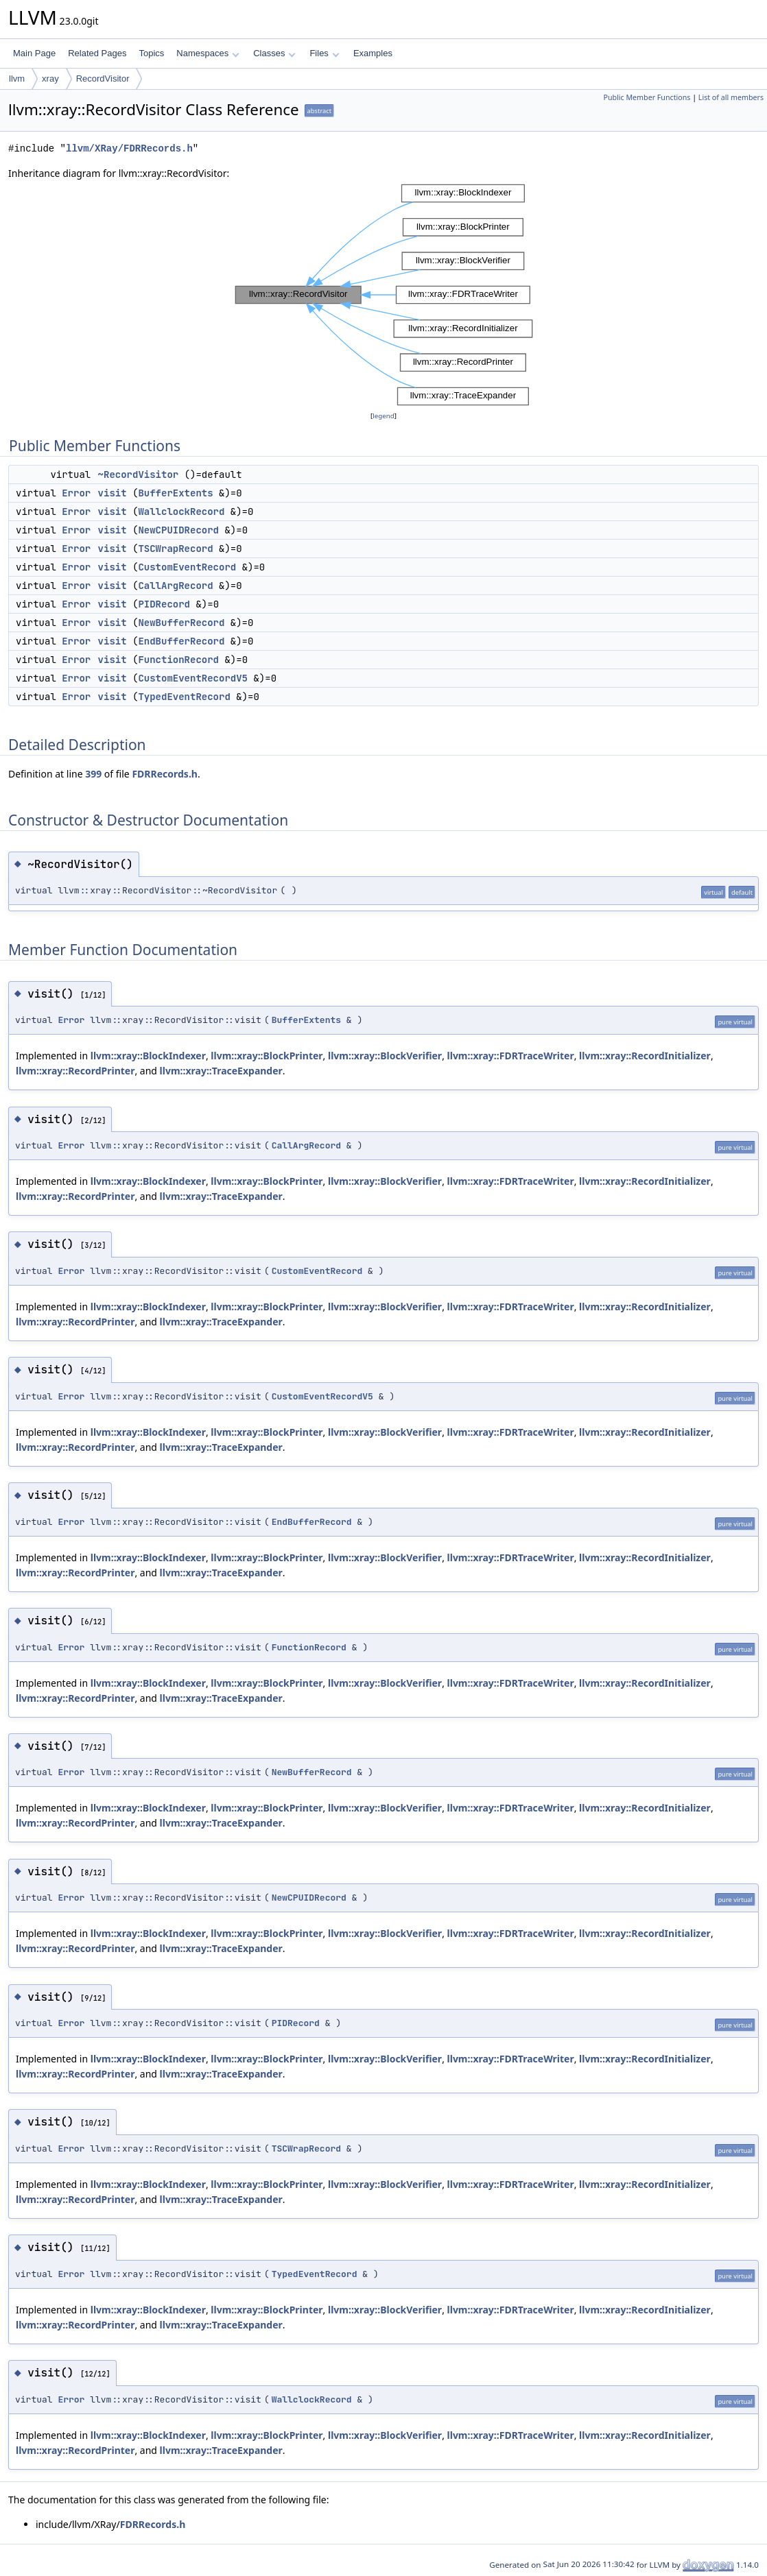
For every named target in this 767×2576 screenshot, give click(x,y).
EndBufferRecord (181, 641)
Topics (151, 53)
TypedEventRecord (184, 696)
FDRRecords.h (165, 773)
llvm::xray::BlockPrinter (266, 1055)
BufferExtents (175, 493)
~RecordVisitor (138, 474)
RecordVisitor (103, 78)
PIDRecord (164, 604)
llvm (17, 78)
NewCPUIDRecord (178, 530)
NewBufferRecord (181, 622)
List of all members (731, 97)
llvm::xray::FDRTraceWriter (510, 1055)
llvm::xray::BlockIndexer (148, 1055)
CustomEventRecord (187, 567)
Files (324, 53)
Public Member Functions (646, 97)
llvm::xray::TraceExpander (221, 1070)
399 (93, 773)
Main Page (34, 53)
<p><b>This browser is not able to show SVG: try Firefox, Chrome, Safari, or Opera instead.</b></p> (384, 295)
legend (383, 415)
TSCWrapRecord (175, 548)
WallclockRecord (181, 511)
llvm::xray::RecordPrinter (75, 1070)
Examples (372, 53)
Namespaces (207, 53)
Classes (274, 53)
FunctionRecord (178, 659)
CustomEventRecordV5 (193, 678)
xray (50, 78)
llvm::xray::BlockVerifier (385, 1055)
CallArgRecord (175, 585)
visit (112, 493)
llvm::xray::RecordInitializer (645, 1055)
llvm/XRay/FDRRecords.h (129, 148)
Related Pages (97, 53)
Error (76, 493)
